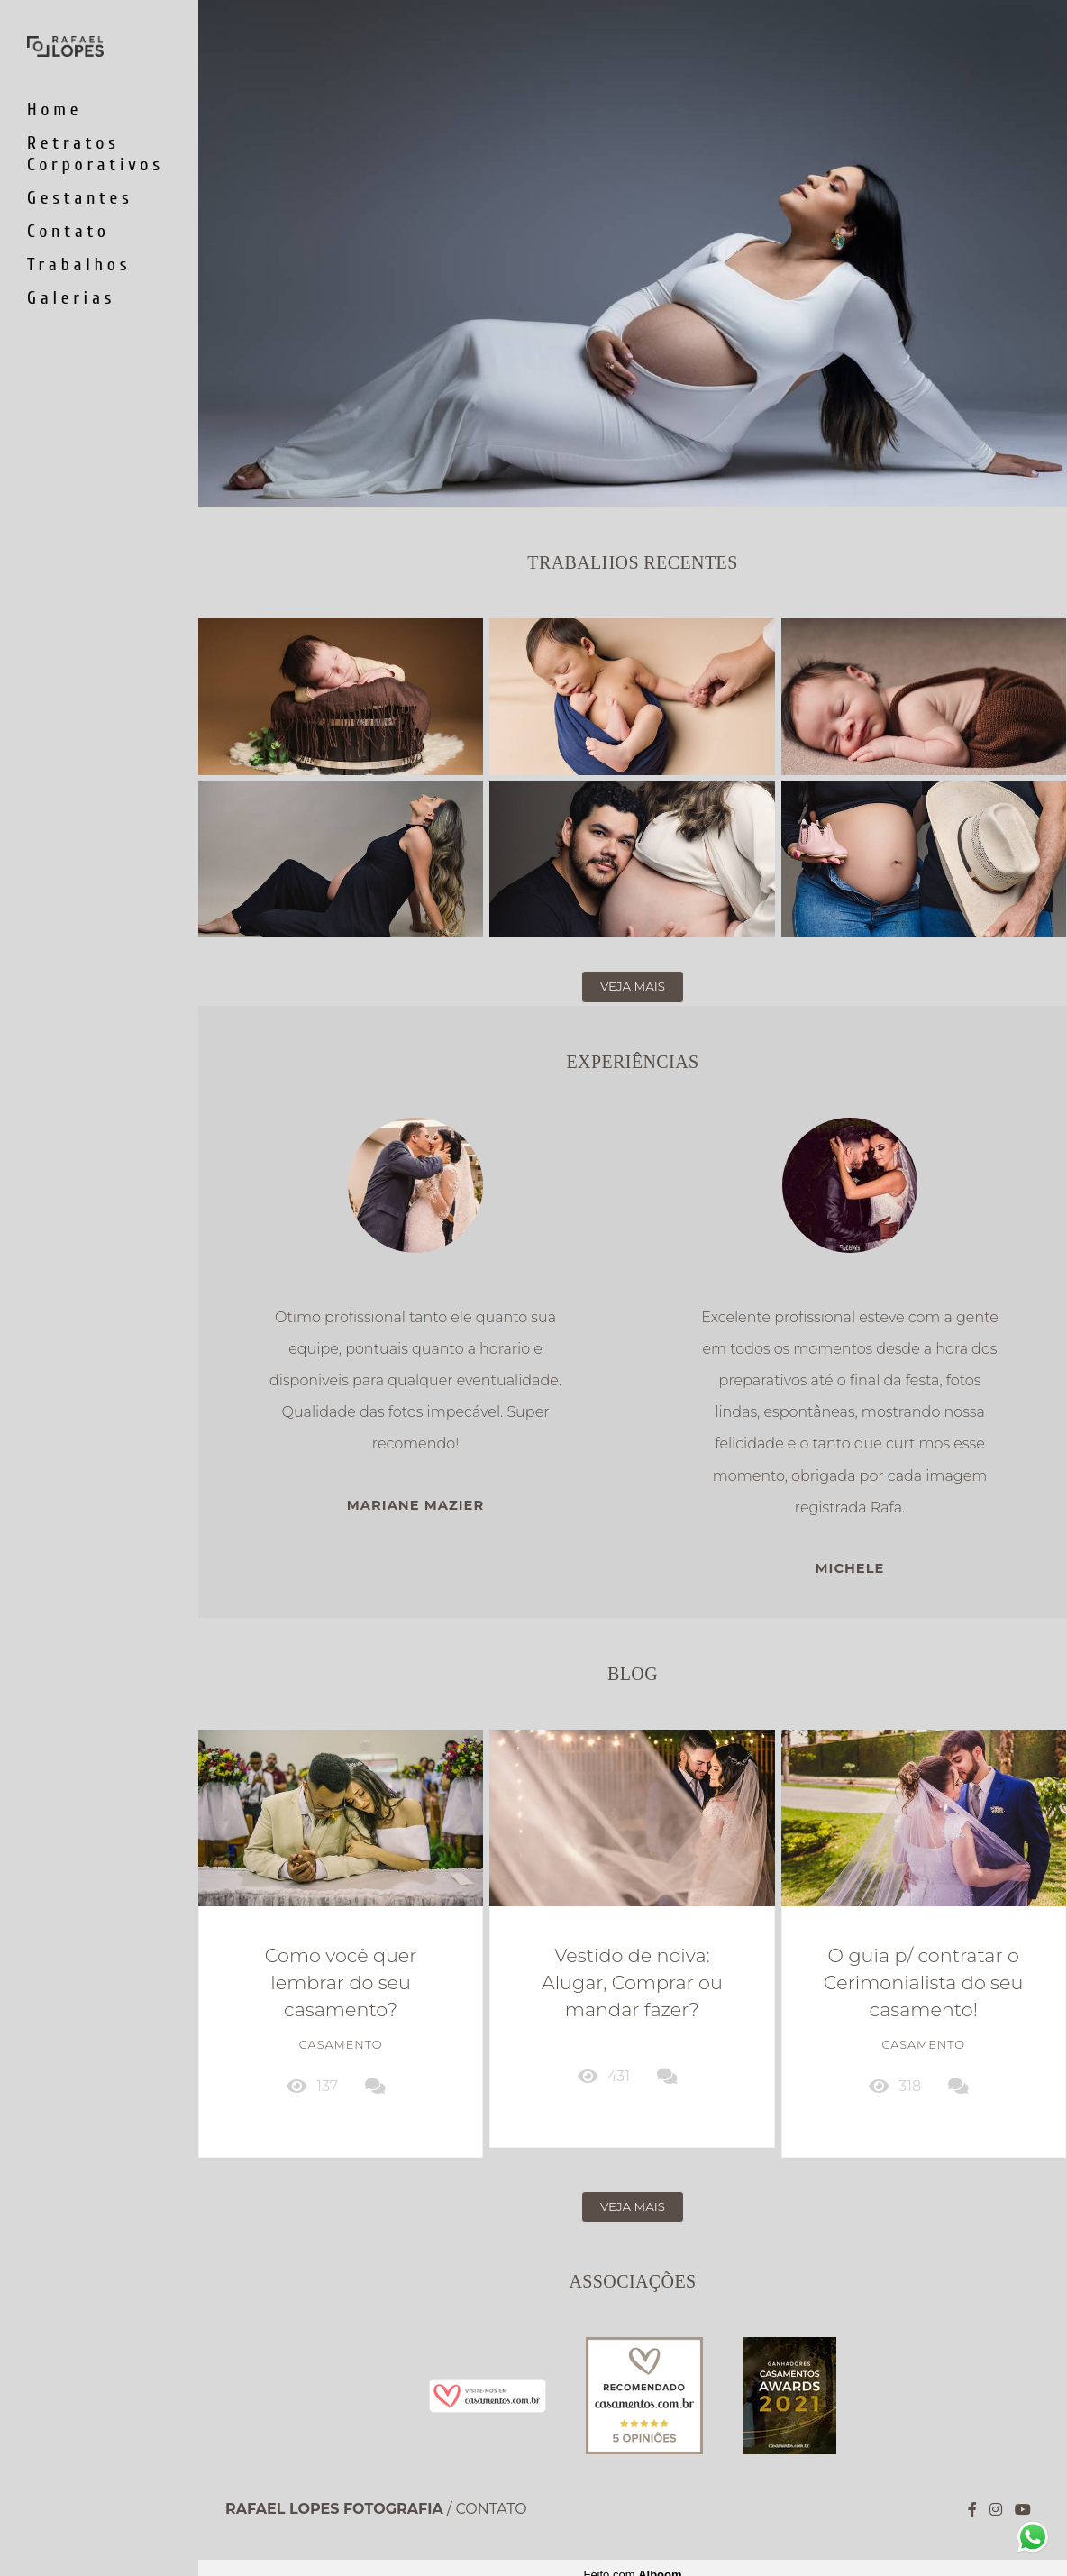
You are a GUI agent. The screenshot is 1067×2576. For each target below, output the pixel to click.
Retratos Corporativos (95, 153)
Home (54, 109)
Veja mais (632, 986)
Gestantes (80, 197)
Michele (850, 1569)
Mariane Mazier (415, 1505)
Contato (68, 231)
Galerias (71, 298)
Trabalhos (79, 264)
